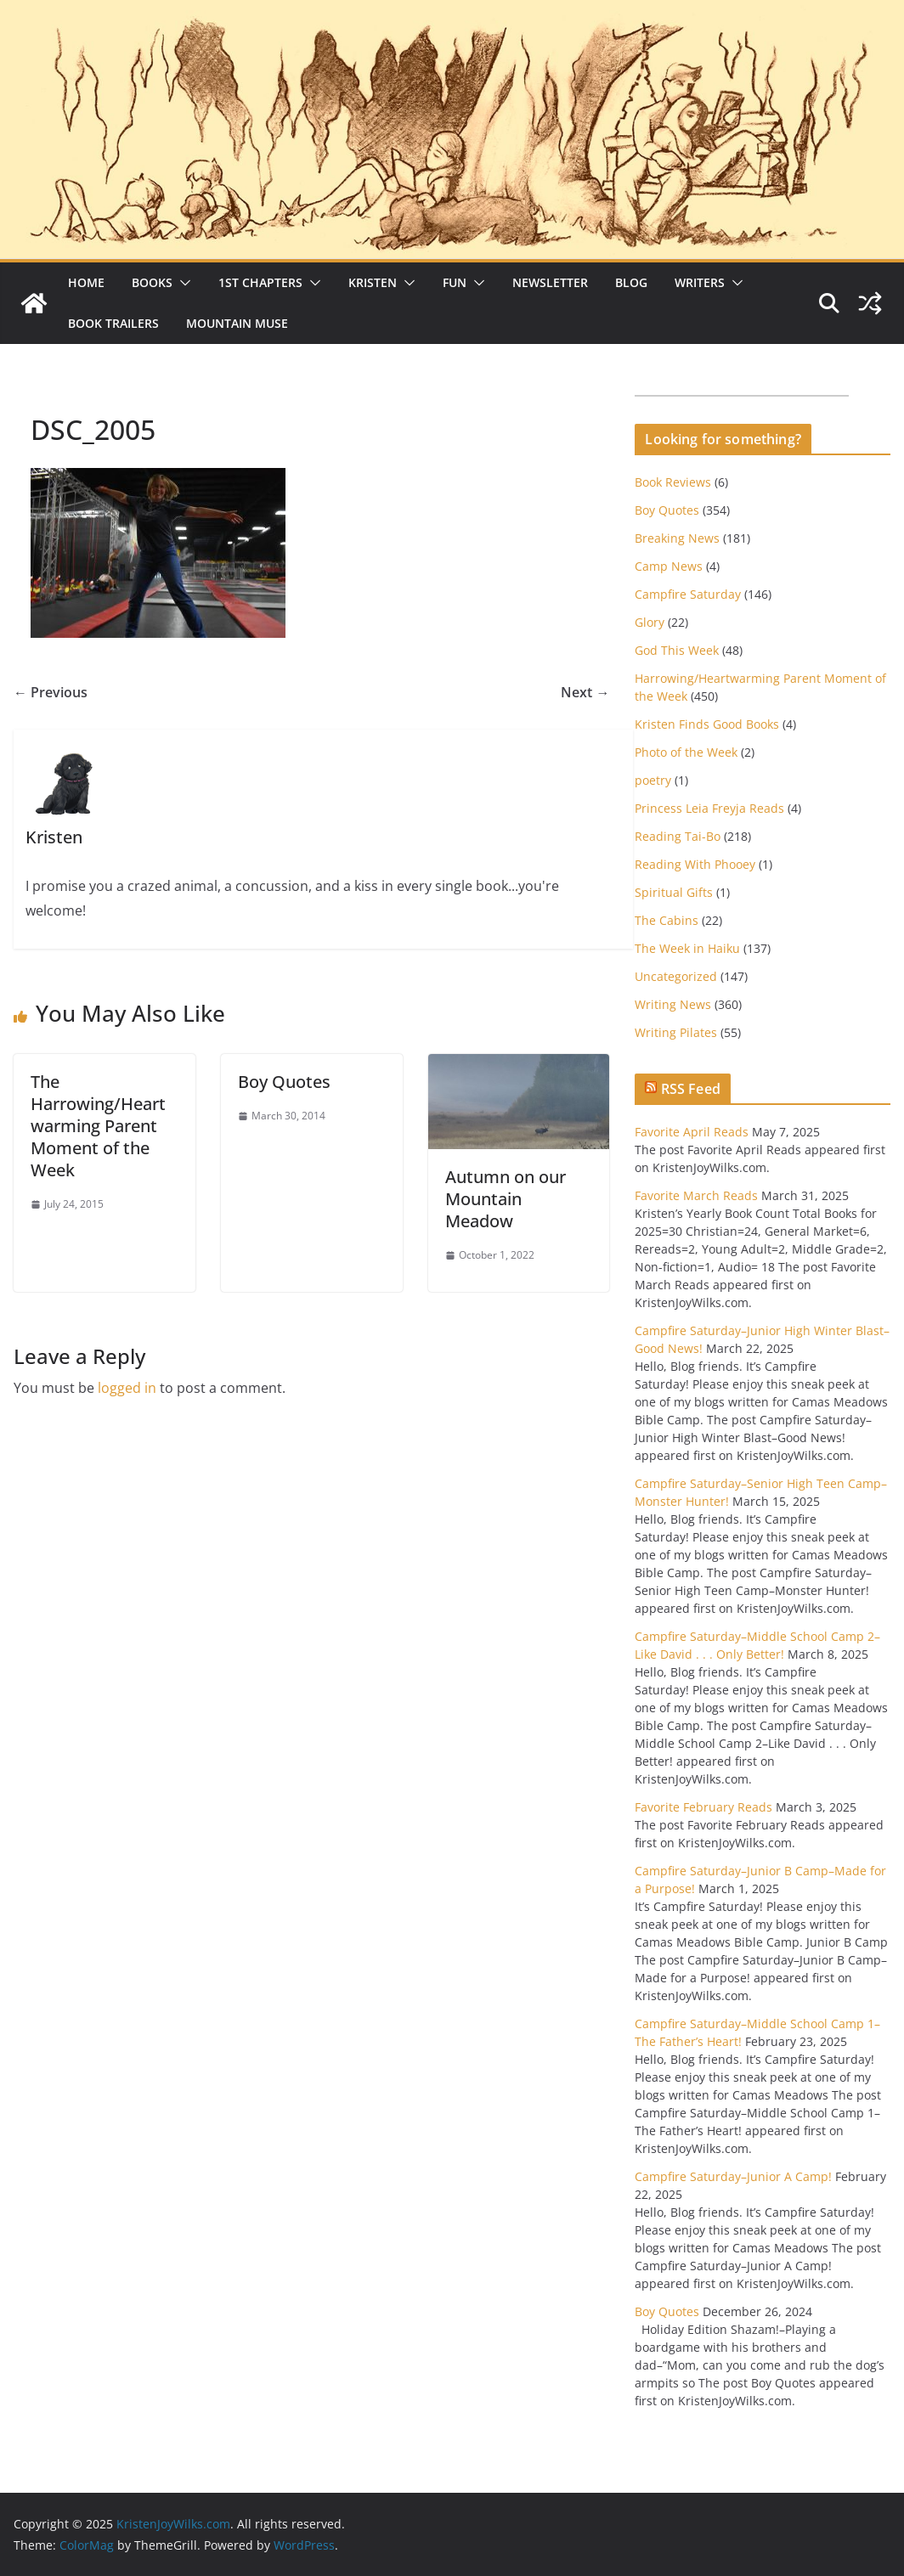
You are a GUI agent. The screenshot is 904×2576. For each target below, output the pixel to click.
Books (152, 282)
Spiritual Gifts (674, 892)
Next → (585, 692)
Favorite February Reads (703, 1807)
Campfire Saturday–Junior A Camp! (733, 2176)
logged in (127, 1387)
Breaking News (677, 538)
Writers (700, 282)
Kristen (372, 282)
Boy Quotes (284, 1081)
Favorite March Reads (696, 1195)
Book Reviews (673, 482)
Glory (649, 622)
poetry (653, 780)
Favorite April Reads (692, 1132)
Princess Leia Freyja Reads (709, 808)
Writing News (673, 1004)
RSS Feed (690, 1088)
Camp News (669, 566)
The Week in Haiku (687, 948)
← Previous (51, 692)
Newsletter (550, 282)
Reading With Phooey (695, 864)
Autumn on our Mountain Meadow (505, 1198)
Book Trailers (113, 323)
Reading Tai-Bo (677, 836)
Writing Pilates (676, 1032)
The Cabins (666, 920)
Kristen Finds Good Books (707, 724)
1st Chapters (260, 282)
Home (86, 282)
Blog (631, 282)
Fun (454, 282)
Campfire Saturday (688, 594)
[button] (181, 283)
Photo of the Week (686, 752)
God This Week (677, 650)
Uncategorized (676, 976)
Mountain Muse (237, 323)
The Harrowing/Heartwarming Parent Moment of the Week (98, 1125)
